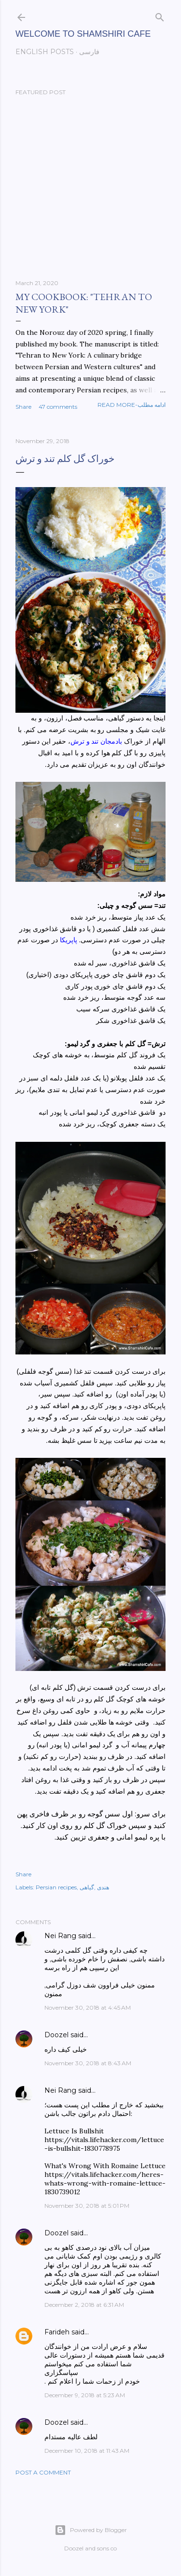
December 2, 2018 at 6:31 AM (84, 2304)
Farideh (57, 2332)
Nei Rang (60, 1935)
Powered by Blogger (91, 2530)
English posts (44, 51)
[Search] (160, 15)
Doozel (56, 2034)
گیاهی (87, 1887)
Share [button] (23, 406)
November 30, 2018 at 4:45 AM (87, 2007)
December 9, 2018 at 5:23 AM (84, 2395)
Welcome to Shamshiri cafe (83, 34)
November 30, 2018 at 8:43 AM (87, 2063)
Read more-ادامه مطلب (131, 404)
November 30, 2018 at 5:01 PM (86, 2205)
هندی (103, 1887)
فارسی (89, 51)
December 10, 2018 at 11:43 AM (86, 2450)
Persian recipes (56, 1887)
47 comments (58, 406)
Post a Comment (43, 2472)
